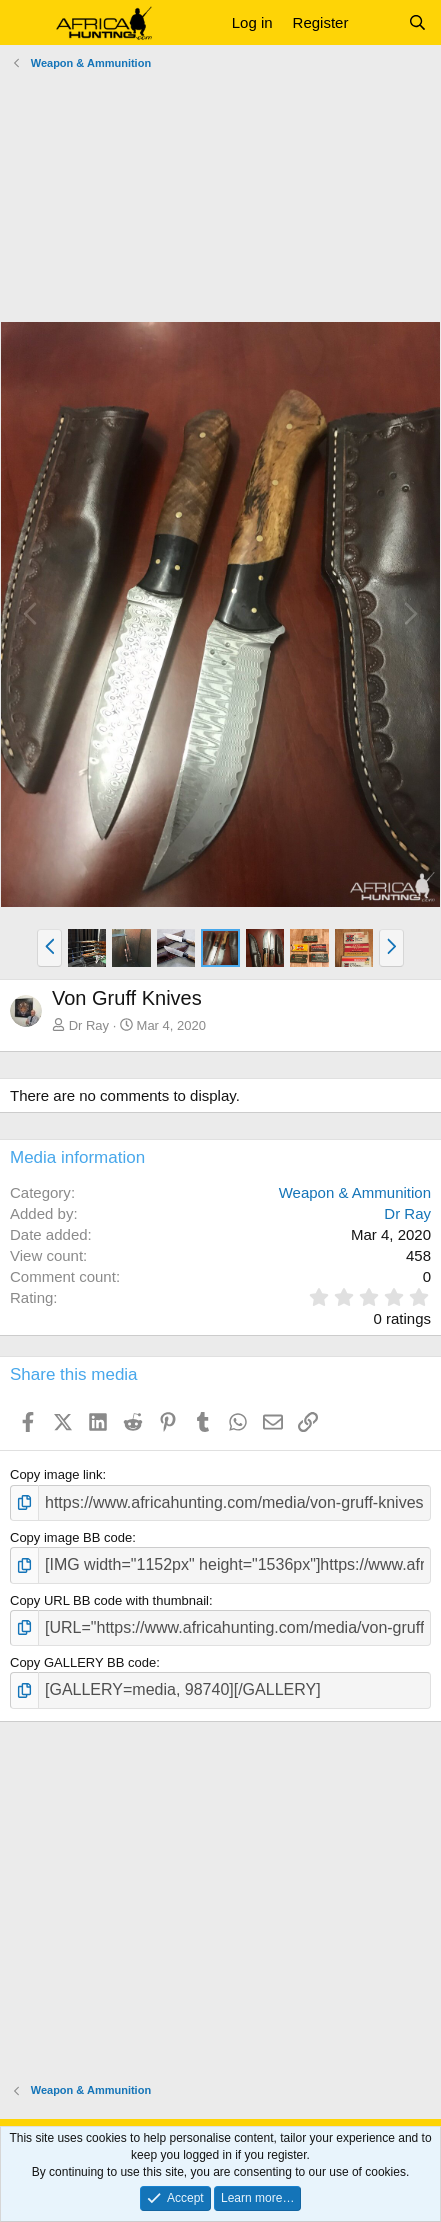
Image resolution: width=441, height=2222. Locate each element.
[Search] (417, 22)
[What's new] (377, 22)
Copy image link (56, 1474)
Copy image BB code (71, 1537)
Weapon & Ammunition (355, 1192)
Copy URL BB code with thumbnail (109, 1600)
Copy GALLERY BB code (83, 1662)
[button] (27, 23)
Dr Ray (89, 1025)
